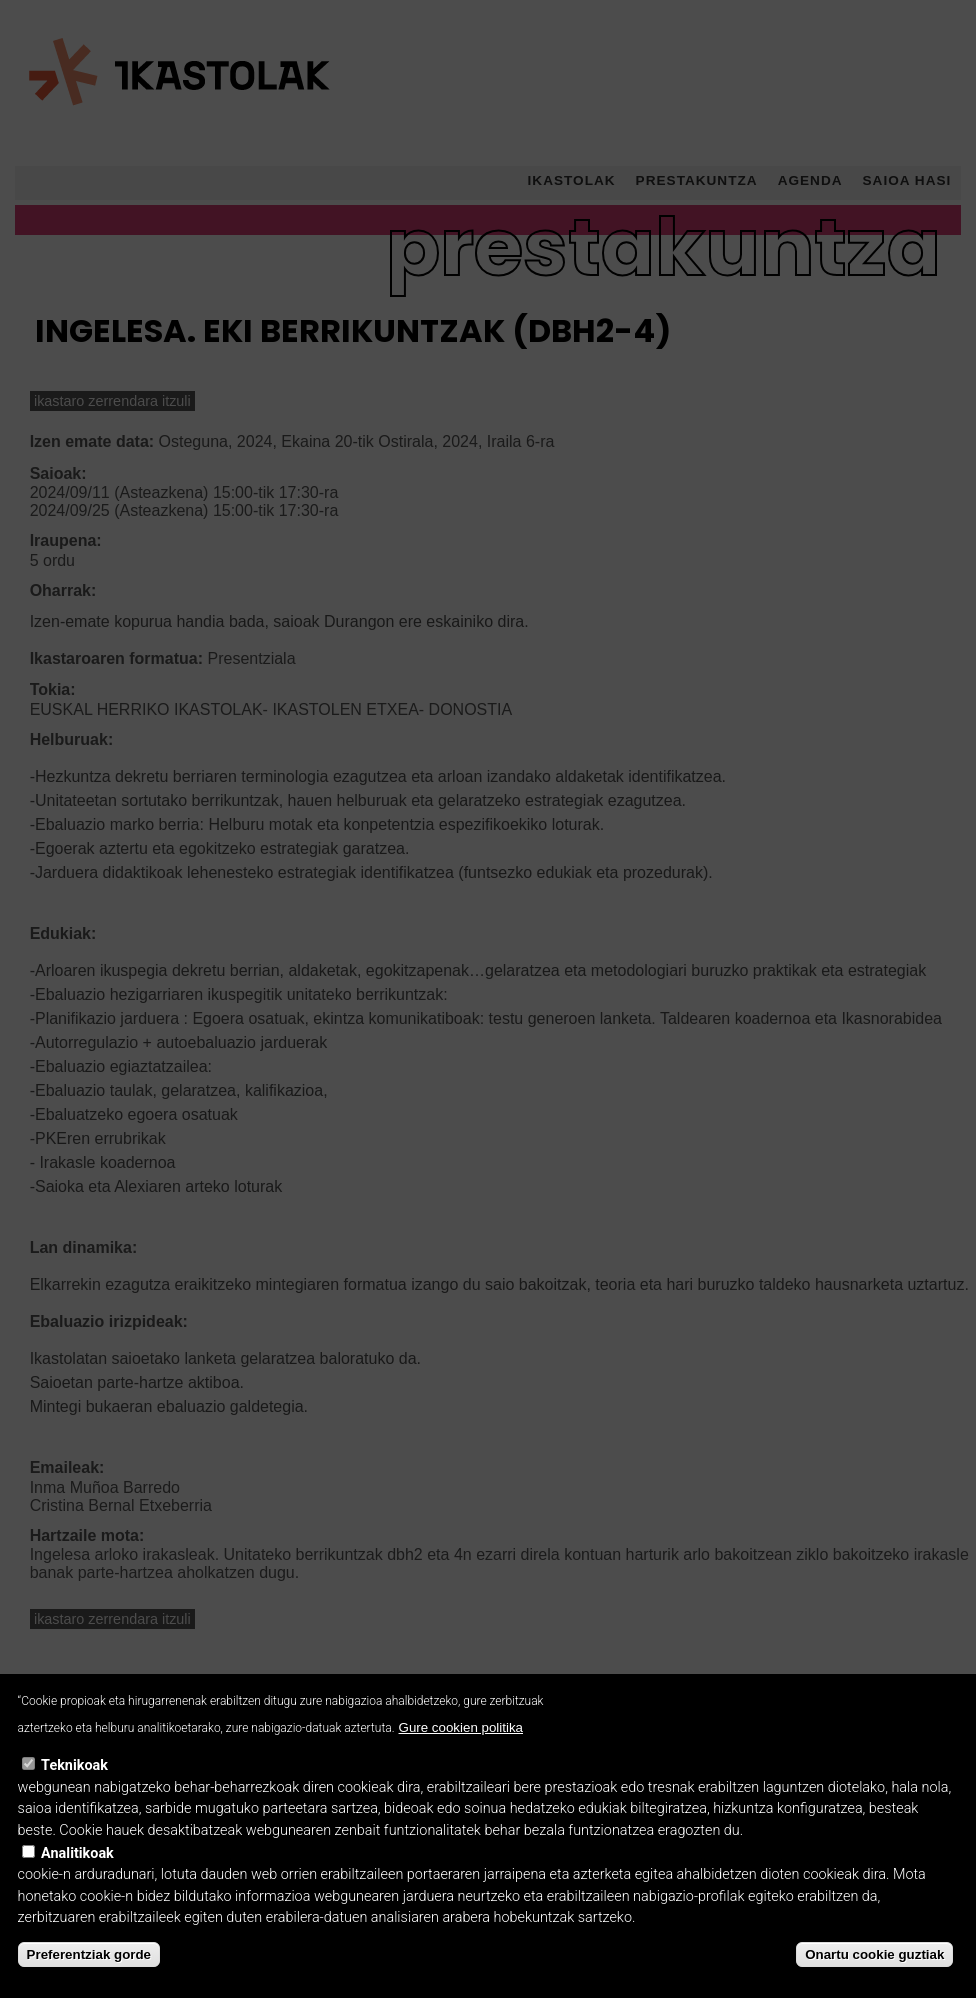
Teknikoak (74, 1800)
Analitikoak (77, 1888)
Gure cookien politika (461, 1761)
